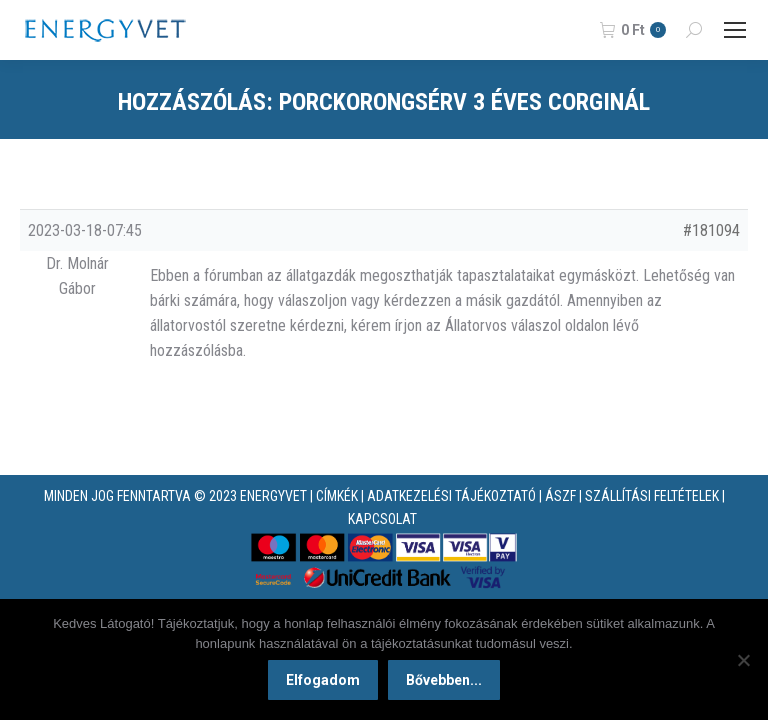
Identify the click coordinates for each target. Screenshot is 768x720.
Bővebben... (444, 680)
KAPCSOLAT (382, 519)
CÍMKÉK (337, 496)
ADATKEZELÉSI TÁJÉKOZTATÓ (451, 496)
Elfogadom (323, 680)
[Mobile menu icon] (735, 30)
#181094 (711, 230)
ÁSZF (560, 496)
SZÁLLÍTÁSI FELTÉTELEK (652, 496)
